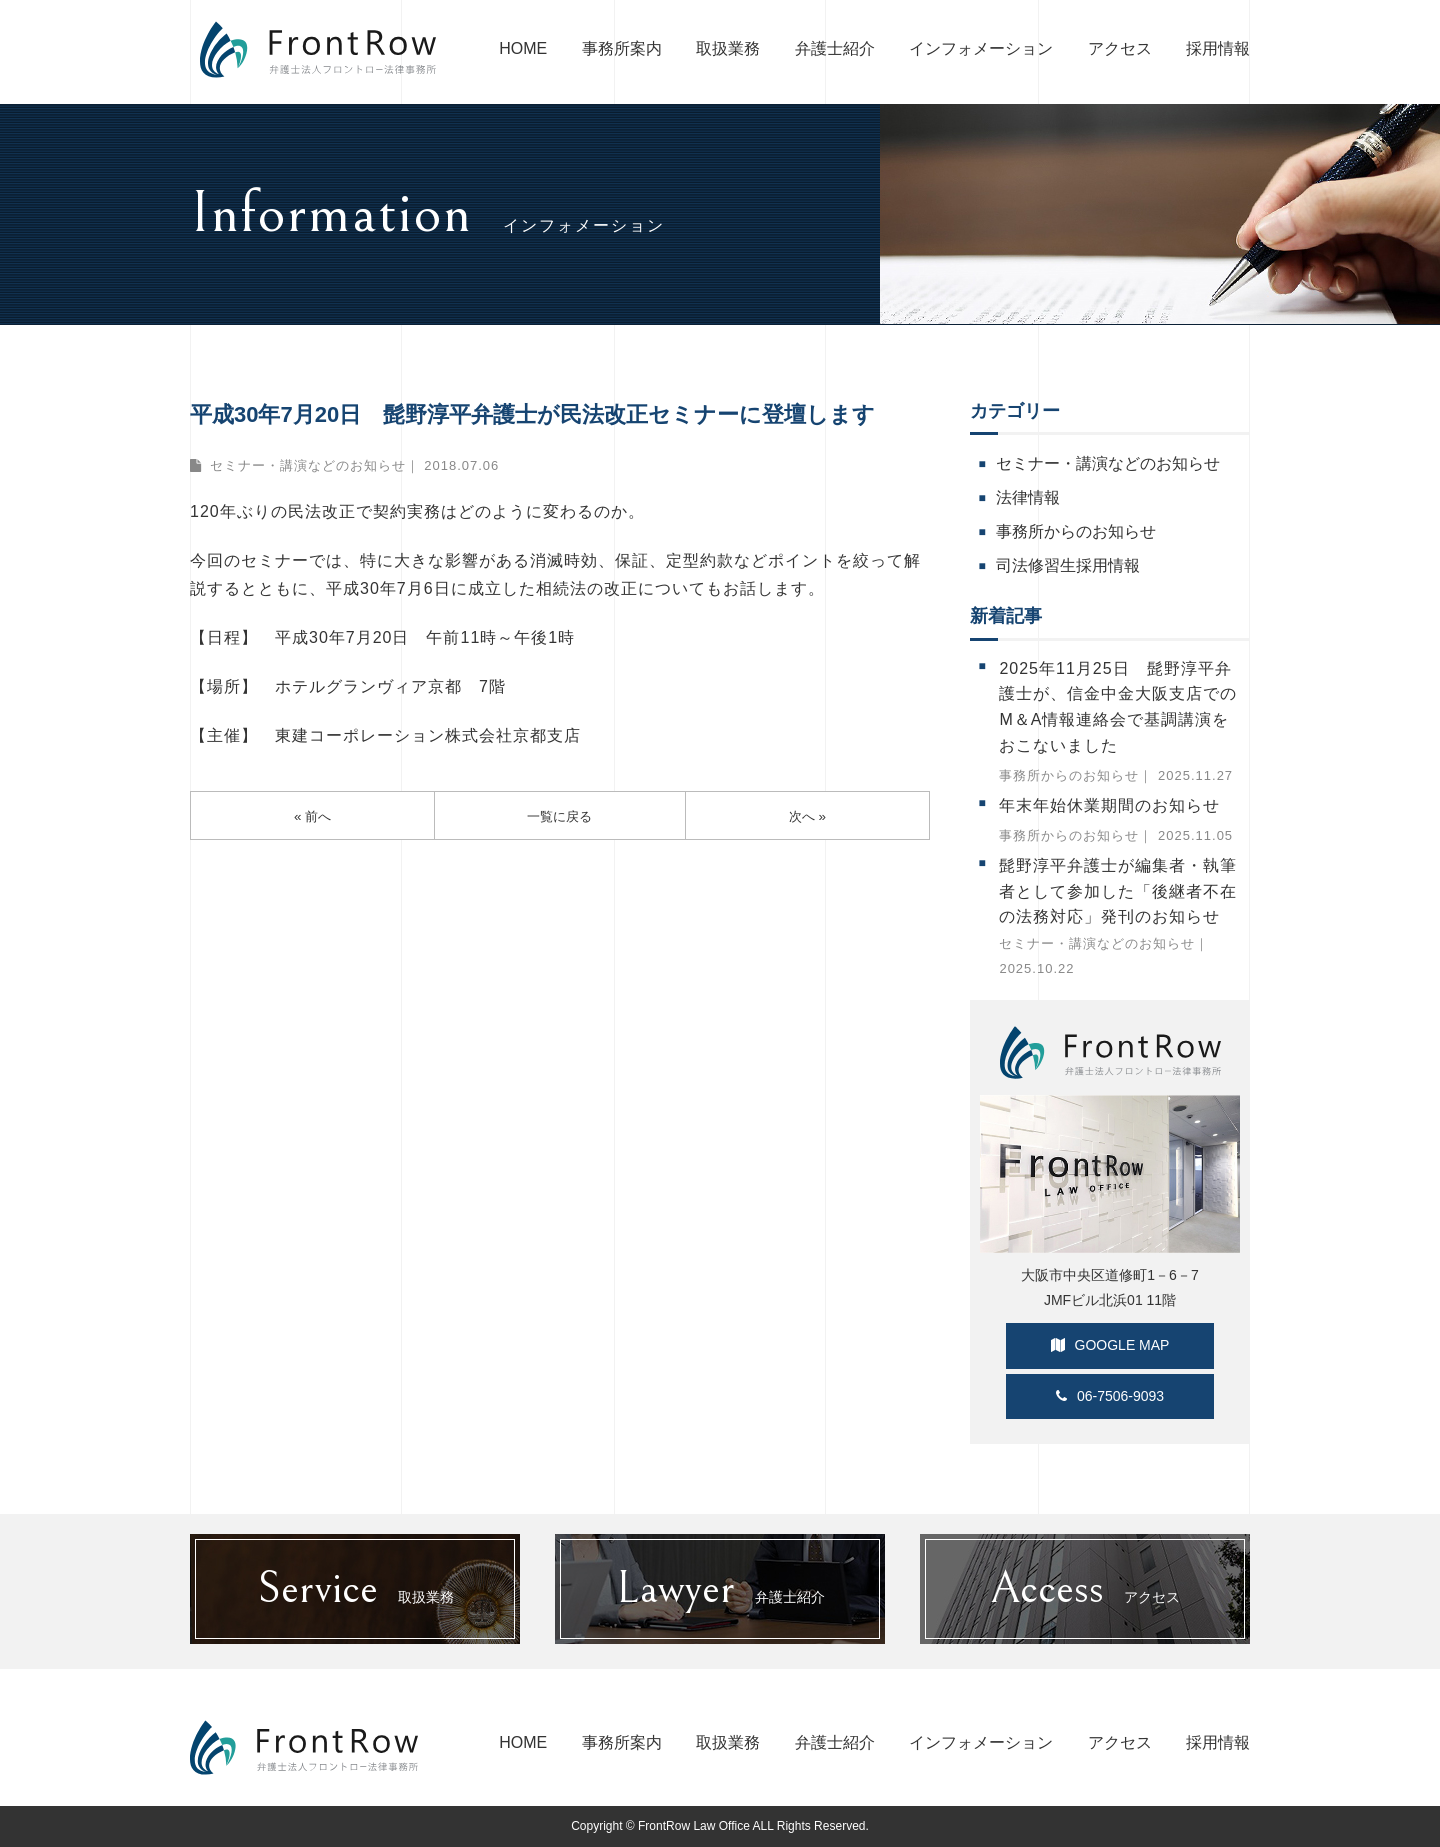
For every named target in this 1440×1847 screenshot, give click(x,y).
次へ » (808, 817)
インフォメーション (981, 48)
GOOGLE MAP (1110, 1345)
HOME (523, 48)
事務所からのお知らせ (1076, 531)
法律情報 (1028, 497)
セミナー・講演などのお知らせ (308, 465)
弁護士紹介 (835, 48)
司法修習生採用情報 (1068, 565)
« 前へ (313, 817)
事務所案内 (622, 48)
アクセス (1120, 48)
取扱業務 (728, 48)
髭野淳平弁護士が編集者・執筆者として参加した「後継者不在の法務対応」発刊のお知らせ (1118, 891)
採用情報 (1218, 48)
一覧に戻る (560, 817)
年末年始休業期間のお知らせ (1109, 805)
